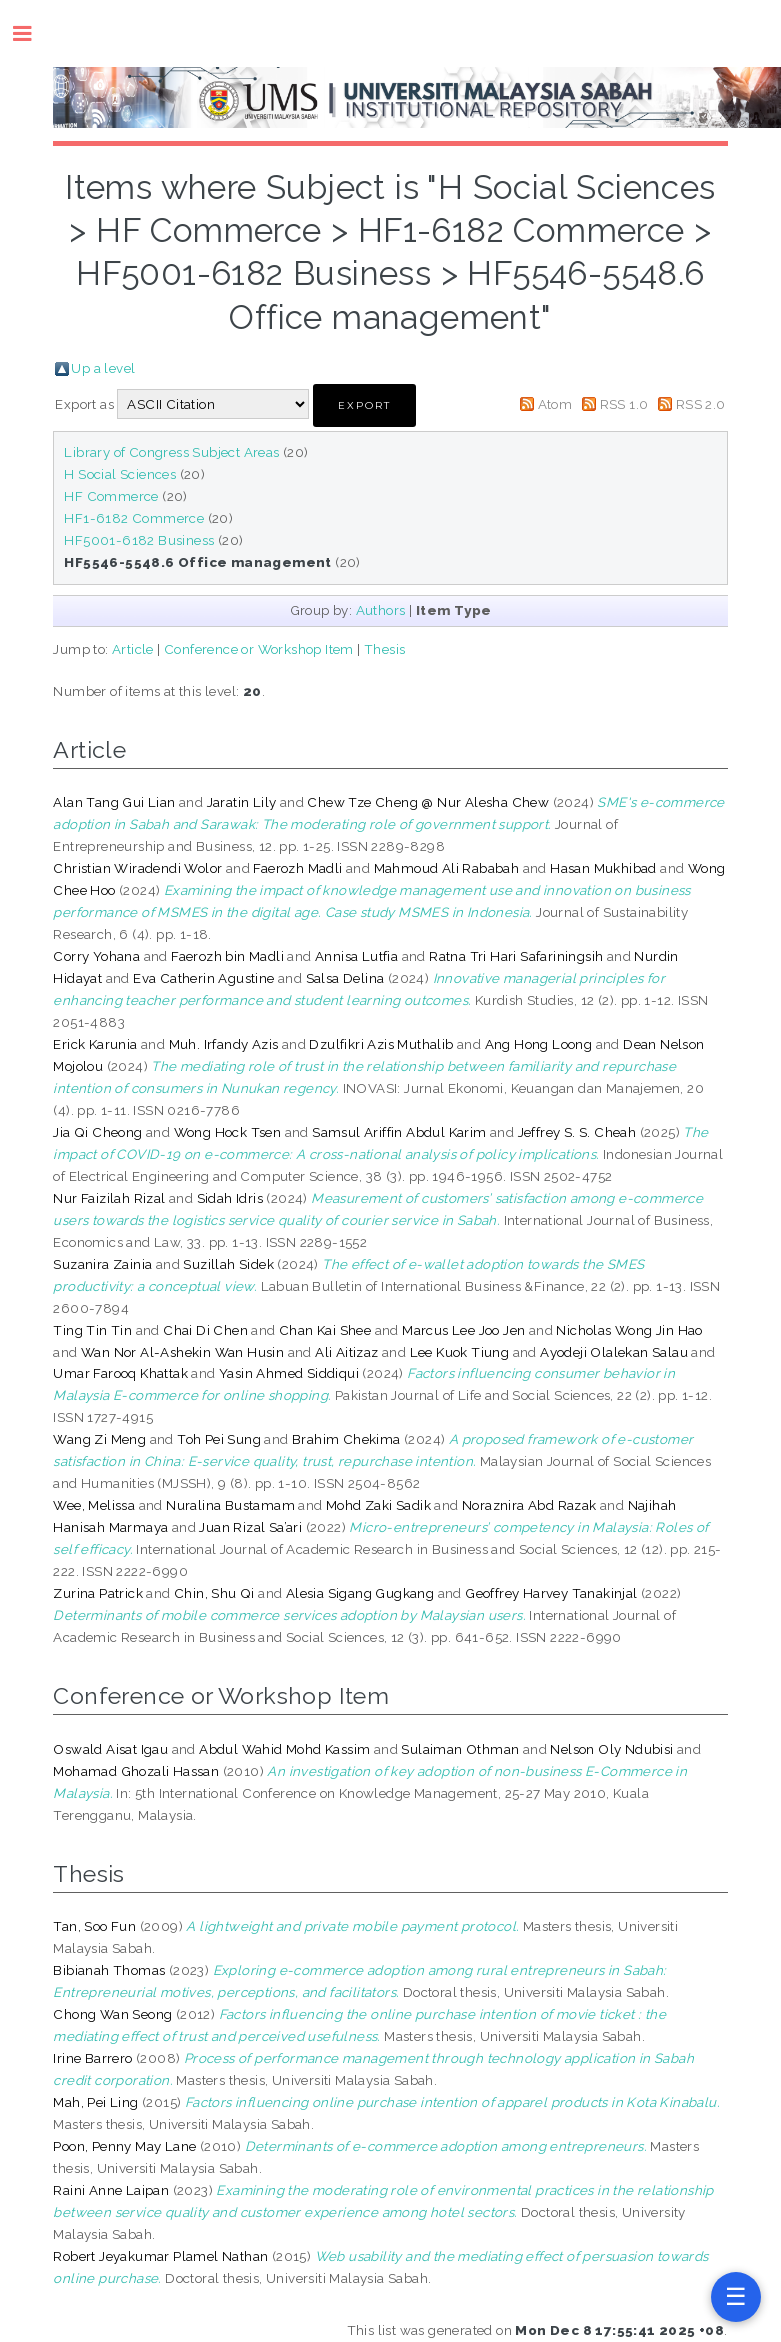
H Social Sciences (120, 474)
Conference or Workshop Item (259, 649)
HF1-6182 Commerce (134, 518)
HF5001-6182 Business (139, 540)
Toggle (32, 33)
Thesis (384, 649)
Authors (381, 610)
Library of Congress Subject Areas (171, 452)
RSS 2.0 (701, 404)
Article (133, 649)
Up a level (103, 368)
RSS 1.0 (624, 404)
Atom (555, 404)
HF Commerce (111, 496)
